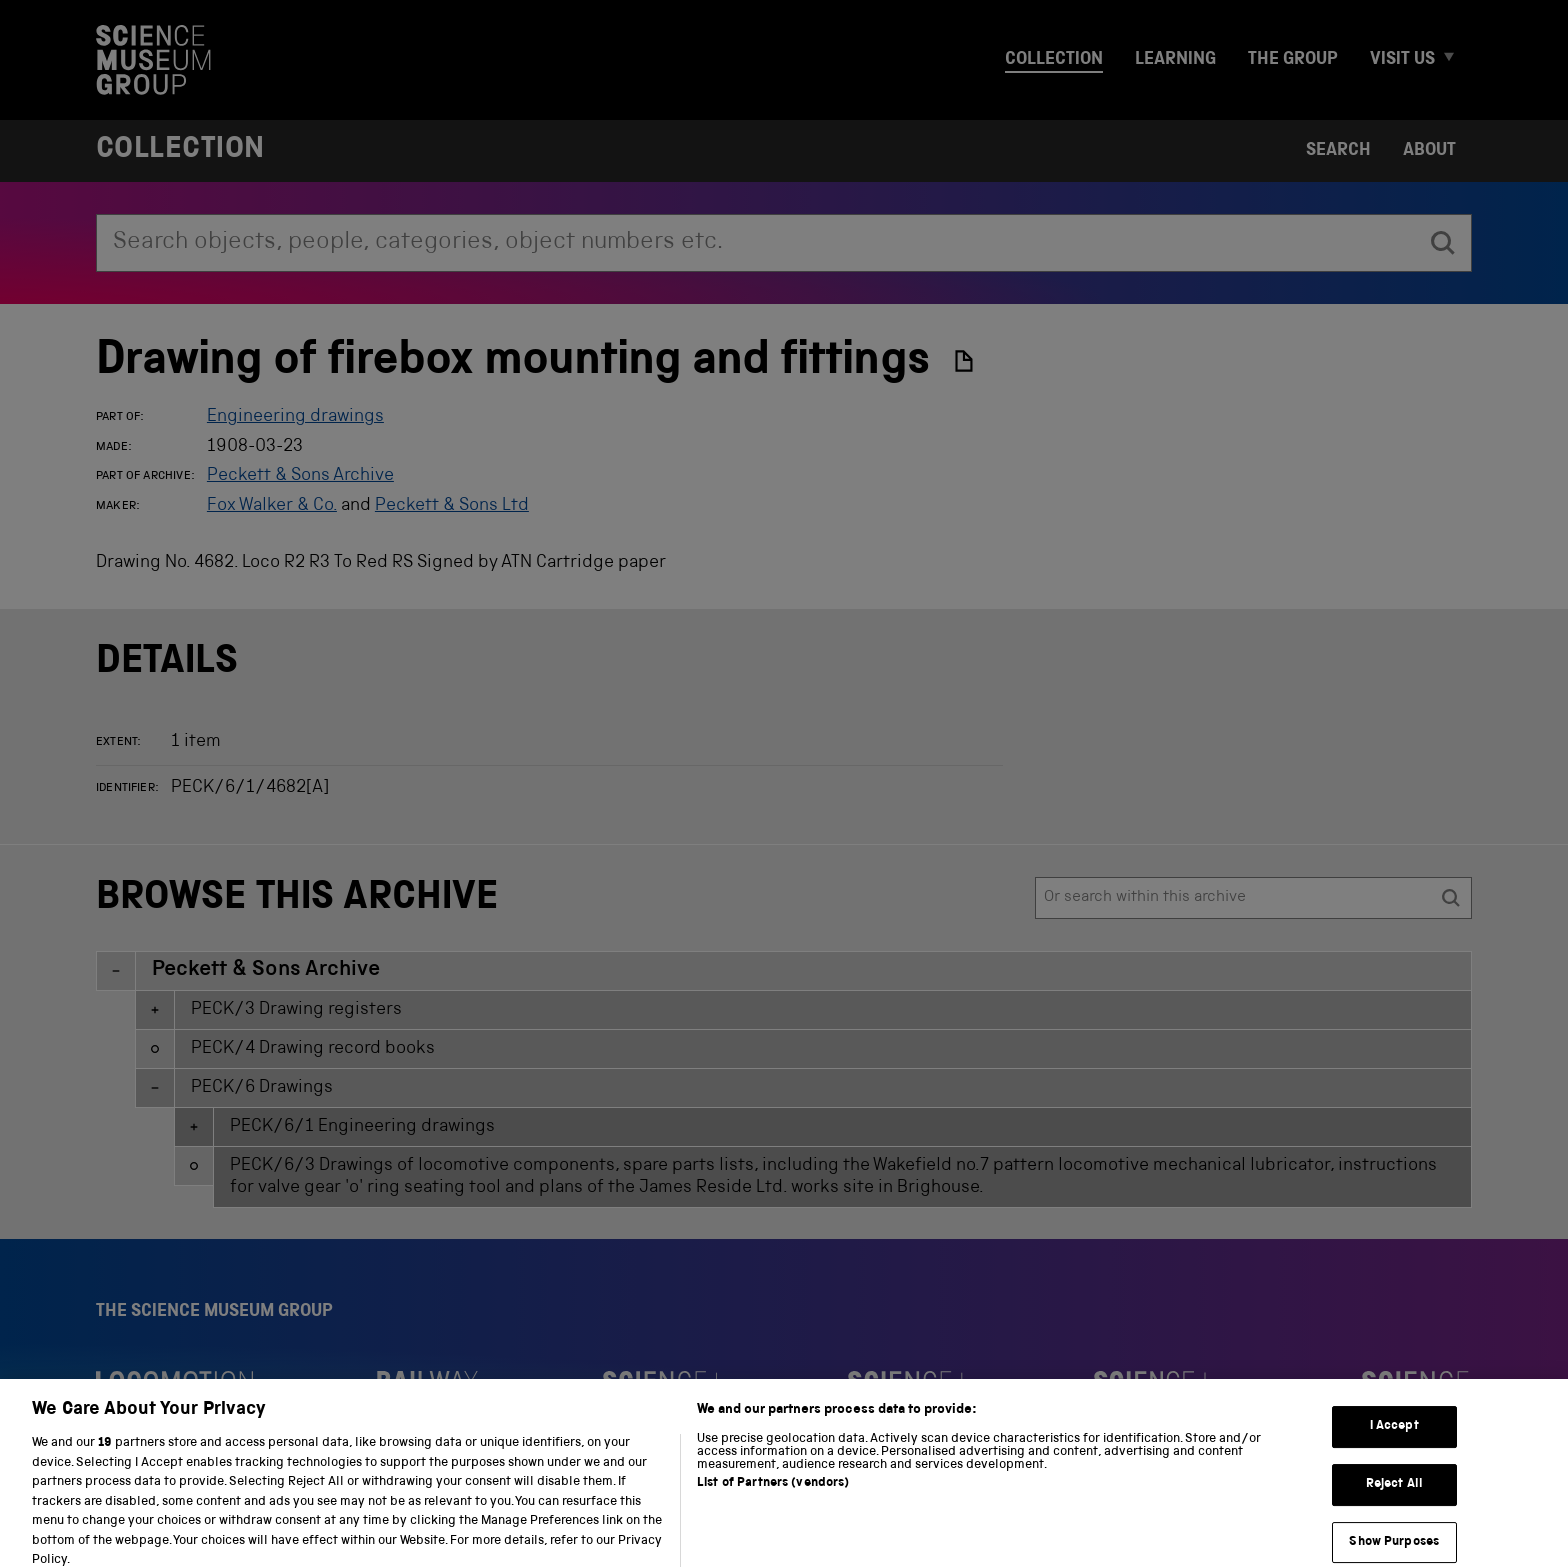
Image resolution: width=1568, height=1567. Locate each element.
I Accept (1394, 1448)
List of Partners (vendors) (773, 1505)
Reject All (1394, 1506)
